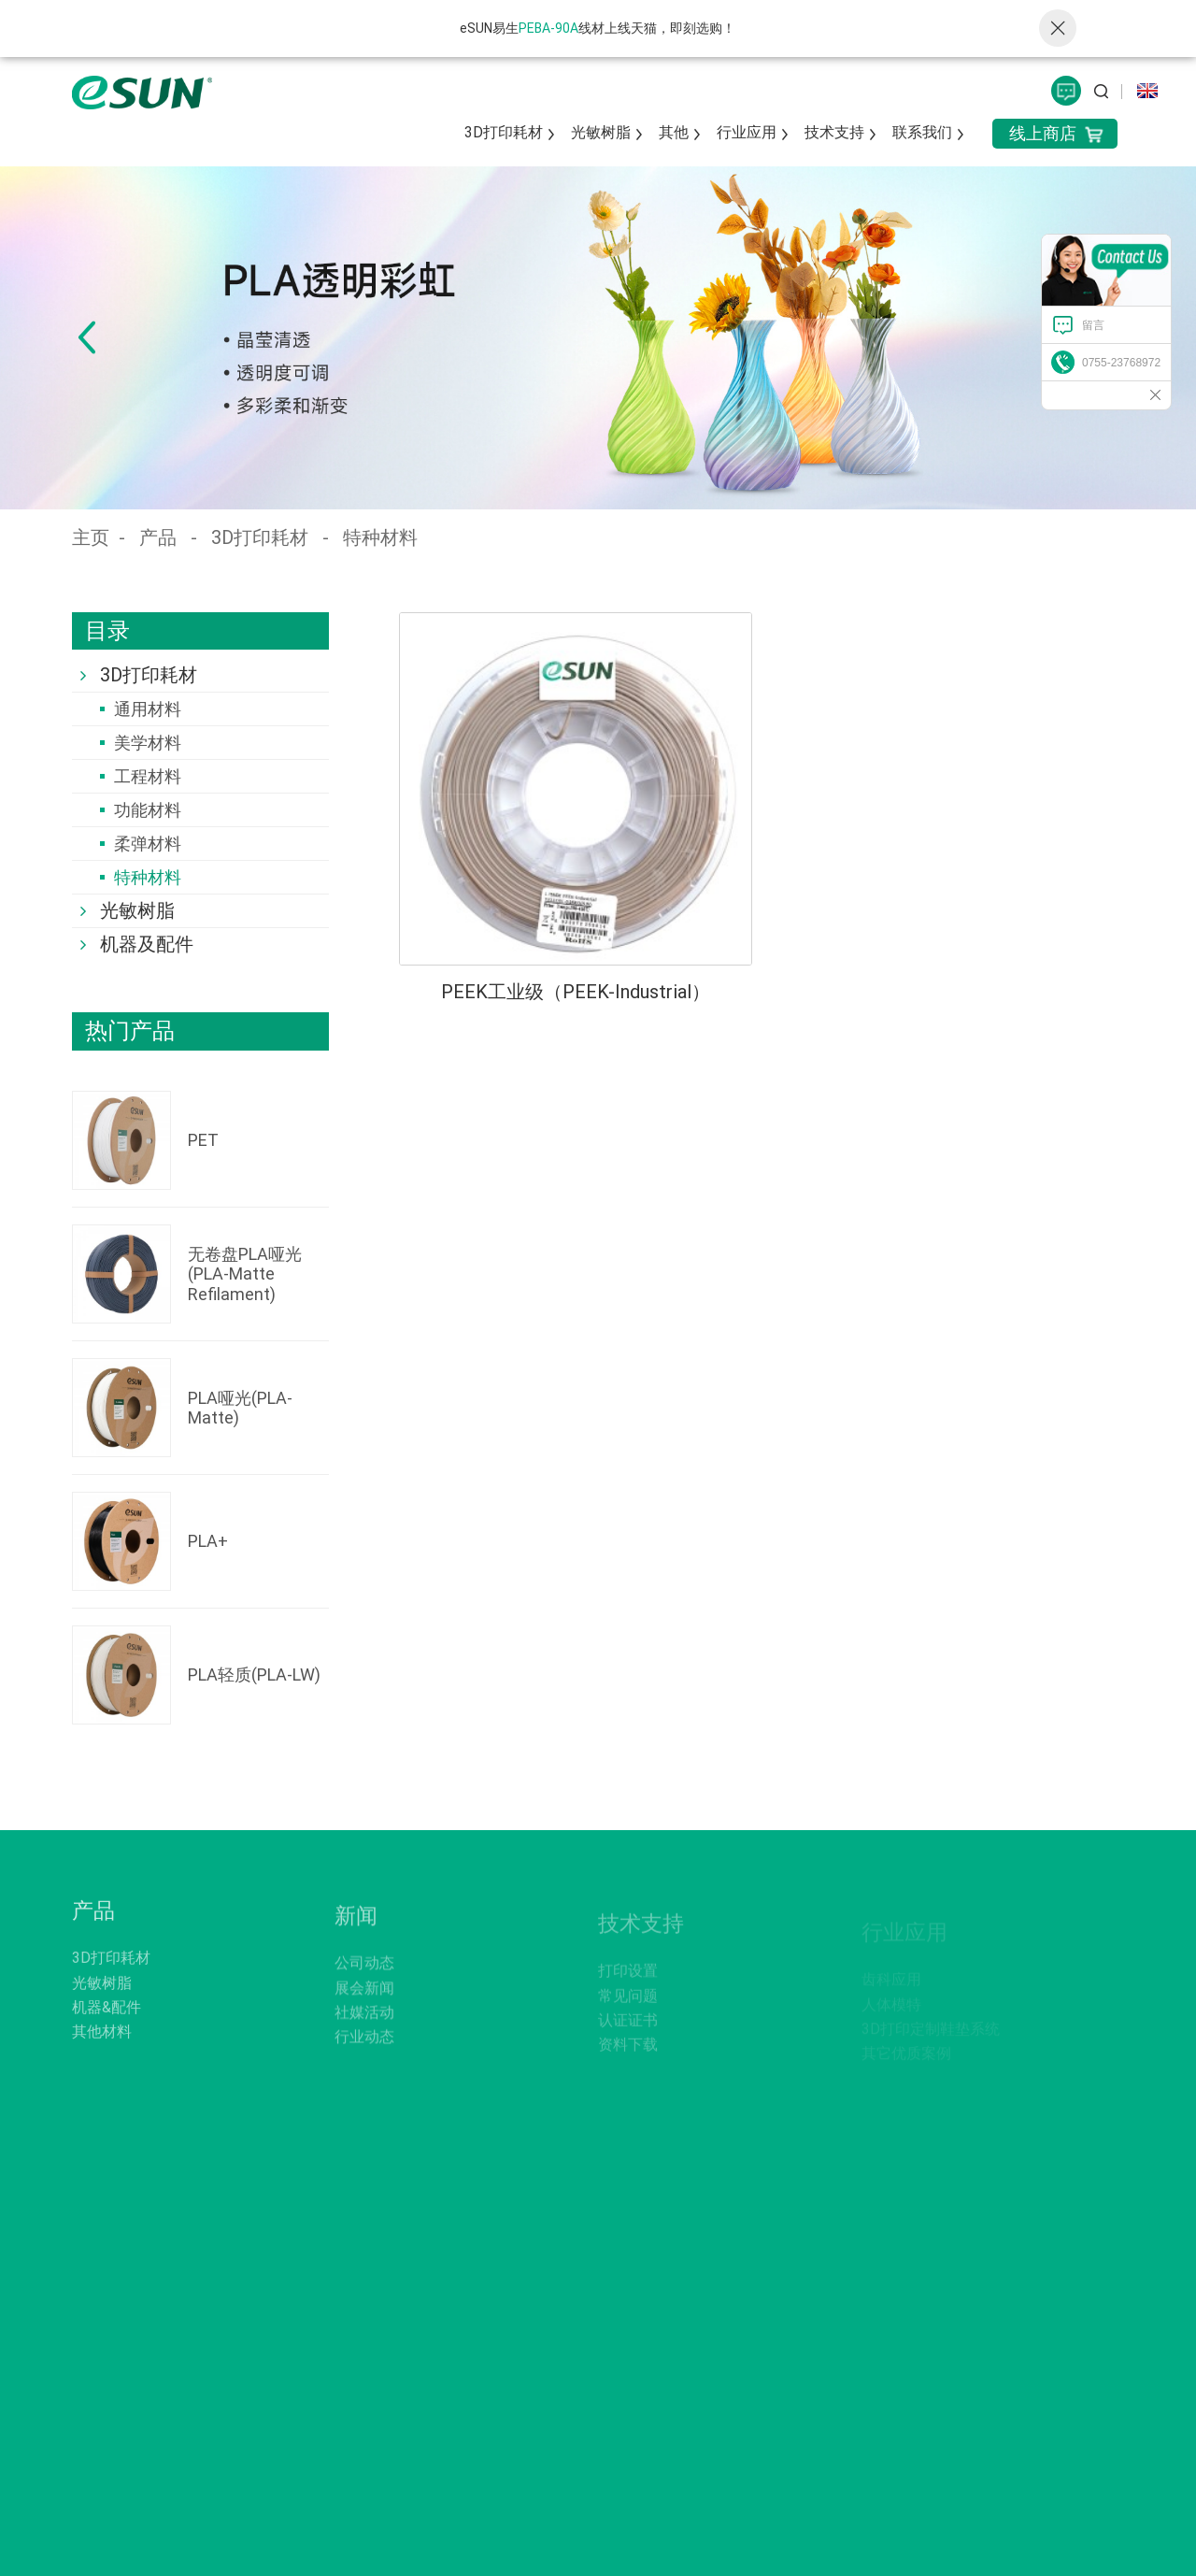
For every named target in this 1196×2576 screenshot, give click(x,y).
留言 (1093, 325)
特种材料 (380, 537)
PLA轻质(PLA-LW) (254, 1674)
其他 (674, 132)
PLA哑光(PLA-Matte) (240, 1408)
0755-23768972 (1121, 362)
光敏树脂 (601, 132)
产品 (158, 537)
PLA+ (208, 1541)
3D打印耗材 (503, 132)
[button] (86, 337)
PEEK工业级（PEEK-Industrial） (575, 991)
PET (203, 1140)
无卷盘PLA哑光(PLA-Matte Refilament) (245, 1274)
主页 (90, 537)
